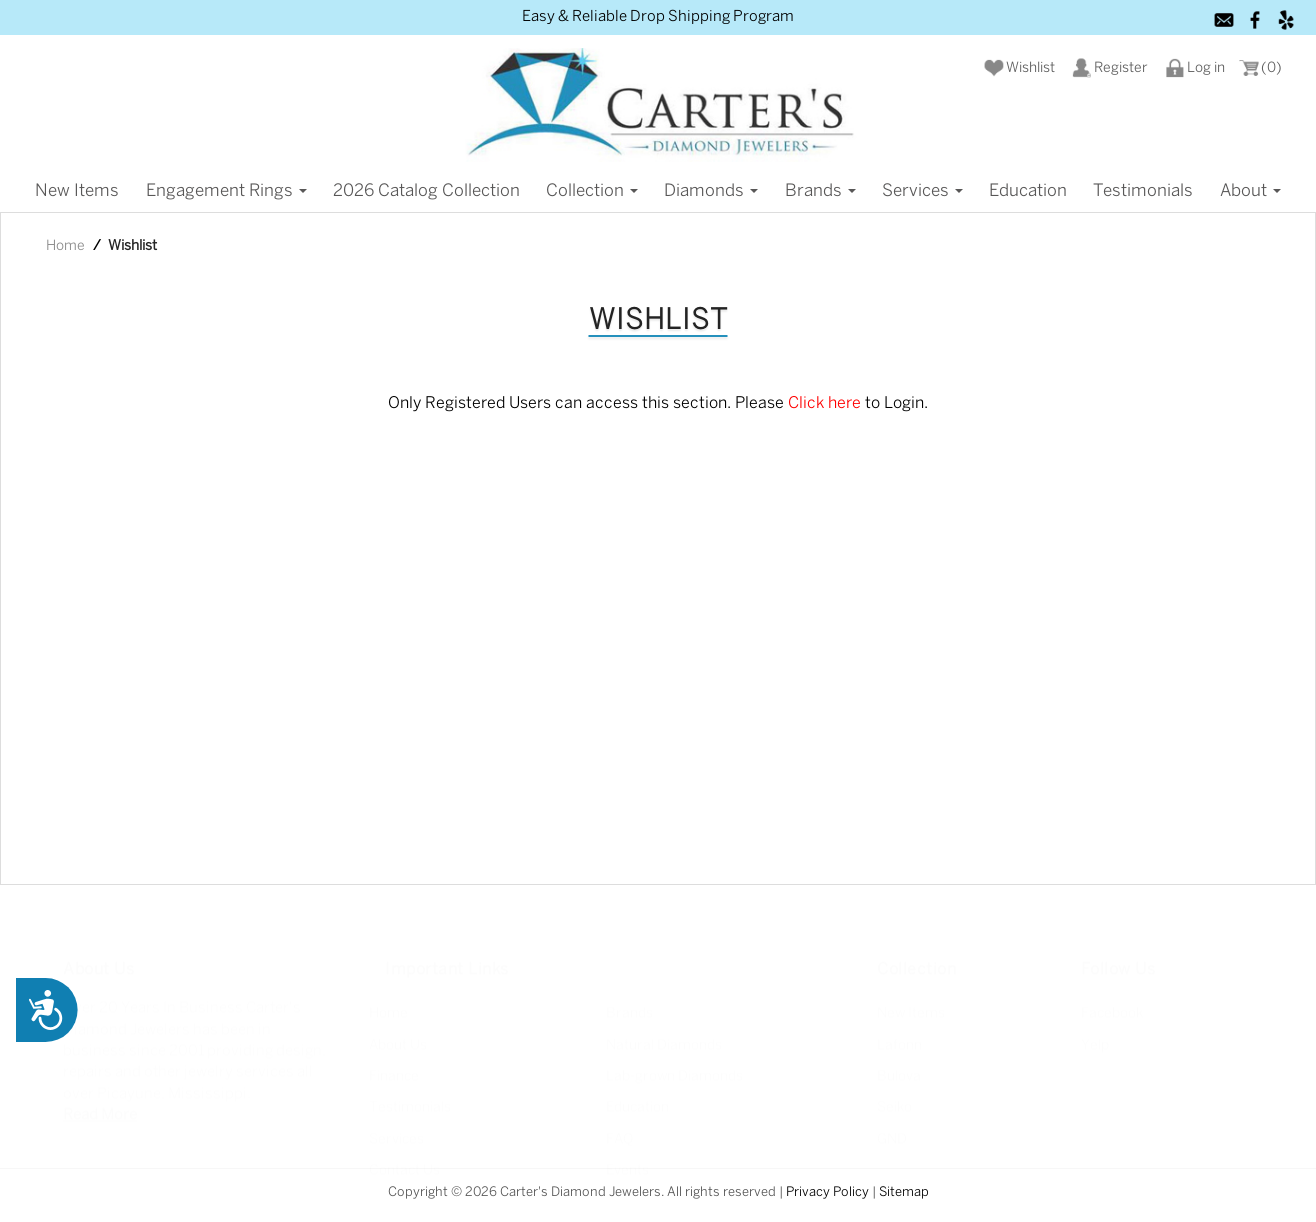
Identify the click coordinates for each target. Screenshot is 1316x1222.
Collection (592, 191)
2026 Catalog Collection (426, 191)
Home (65, 246)
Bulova (899, 1064)
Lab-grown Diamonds (674, 1064)
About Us (398, 1032)
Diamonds (711, 191)
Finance (394, 1064)
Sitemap (904, 1192)
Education (1028, 191)
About (1250, 191)
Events (627, 1158)
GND (892, 1126)
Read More (100, 1103)
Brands (820, 191)
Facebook (1112, 1001)
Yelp (1095, 1032)
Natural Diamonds (664, 1032)
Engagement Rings (226, 191)
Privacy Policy (827, 1192)
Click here (824, 403)
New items (77, 191)
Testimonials (1143, 191)
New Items (911, 1001)
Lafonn (899, 1032)
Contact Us (404, 1158)
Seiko (894, 1095)
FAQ (619, 1126)
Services (922, 191)
